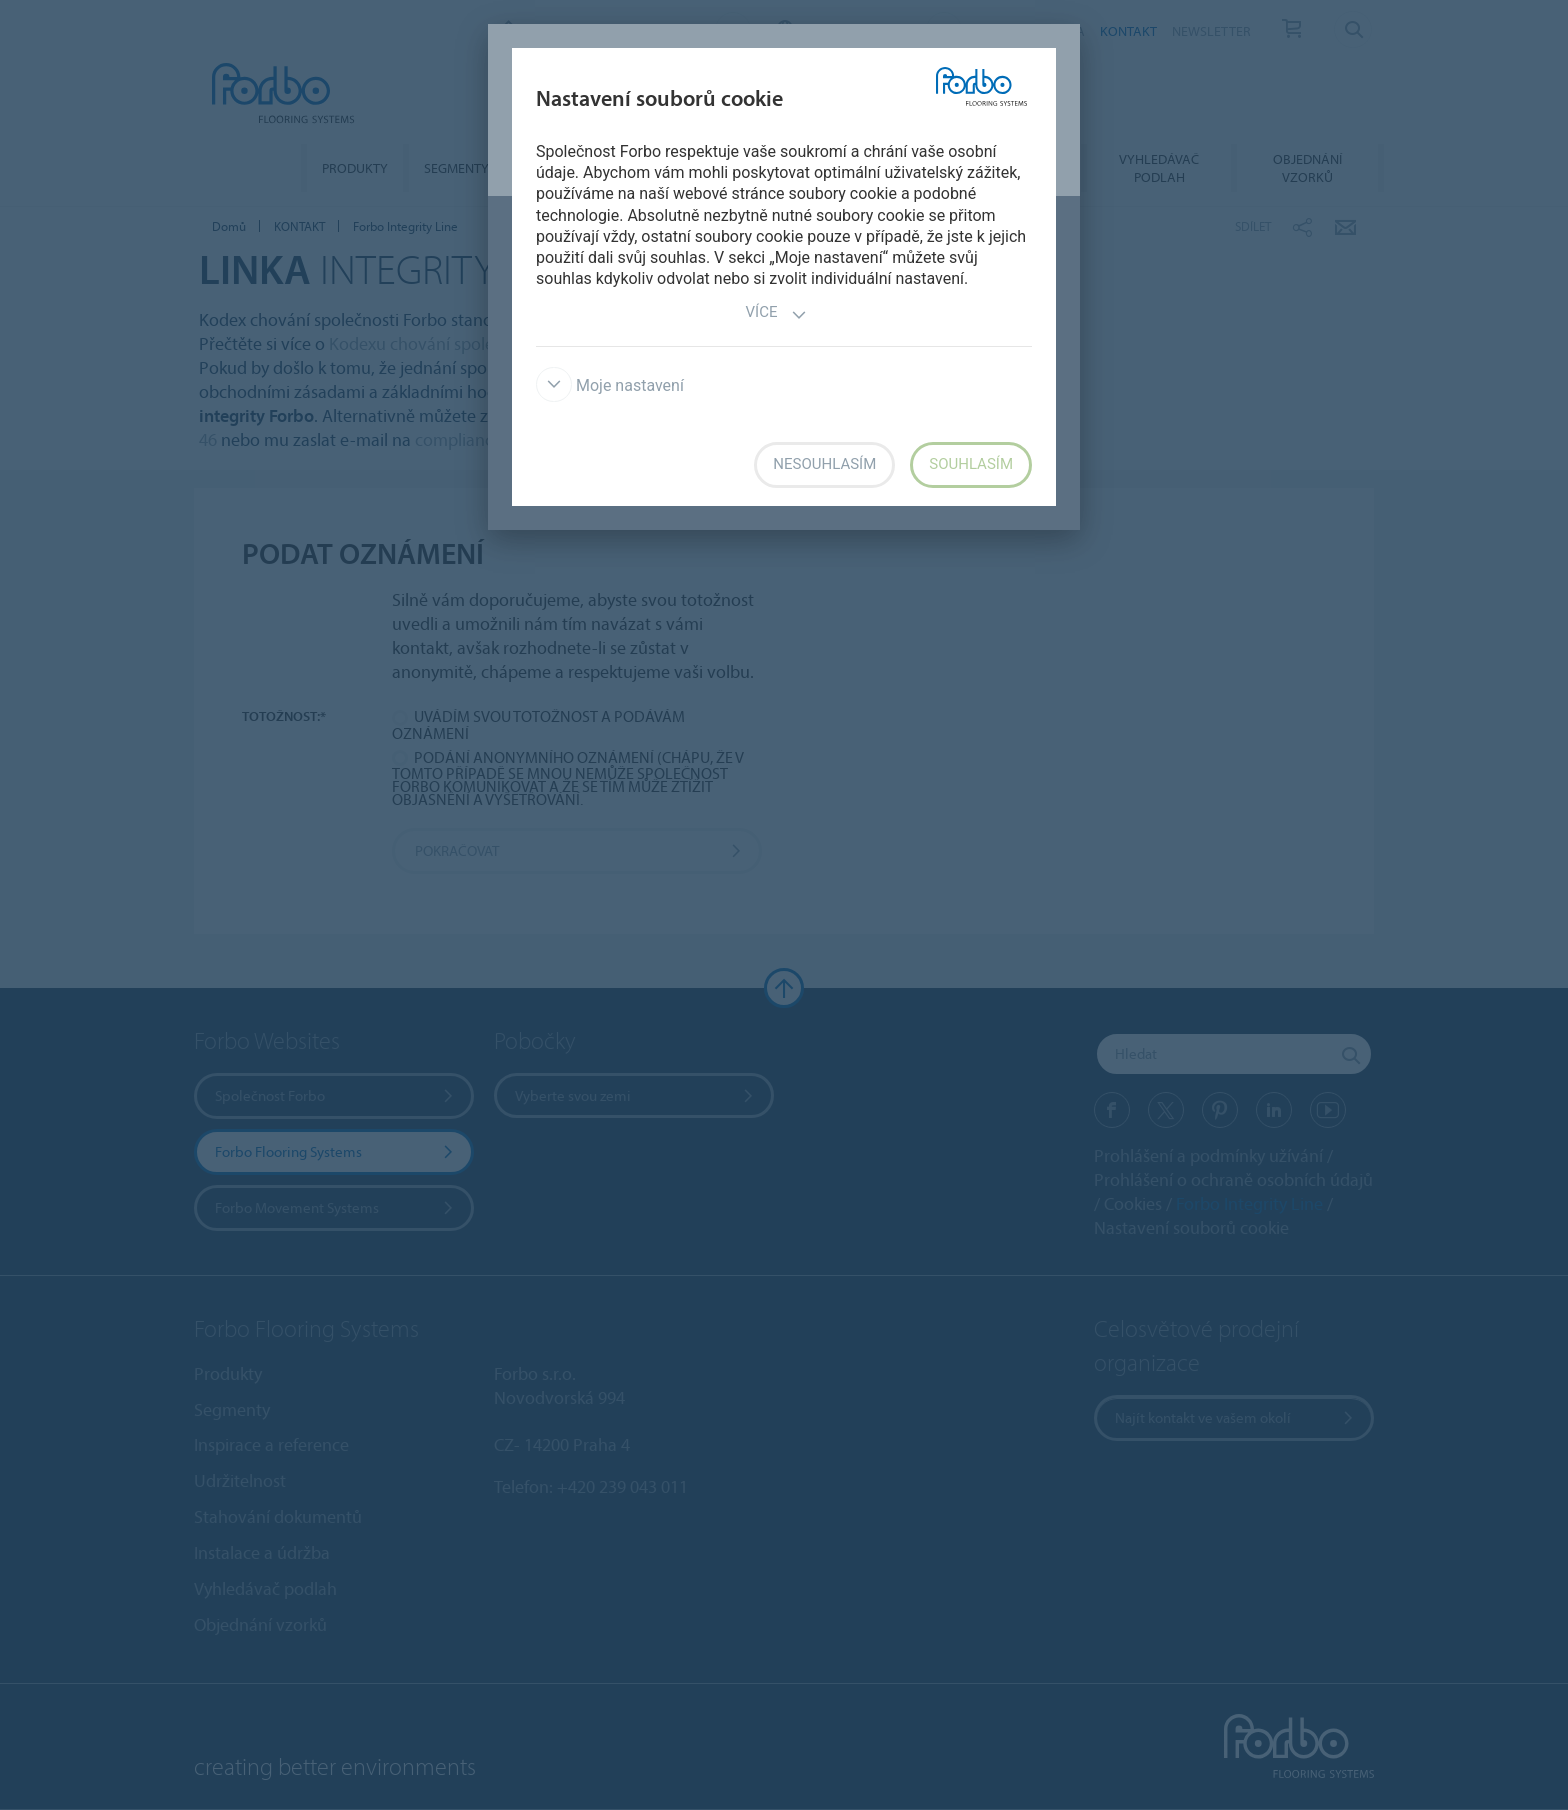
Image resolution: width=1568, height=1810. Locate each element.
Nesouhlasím (824, 464)
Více (777, 314)
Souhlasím (971, 464)
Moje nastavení (610, 385)
